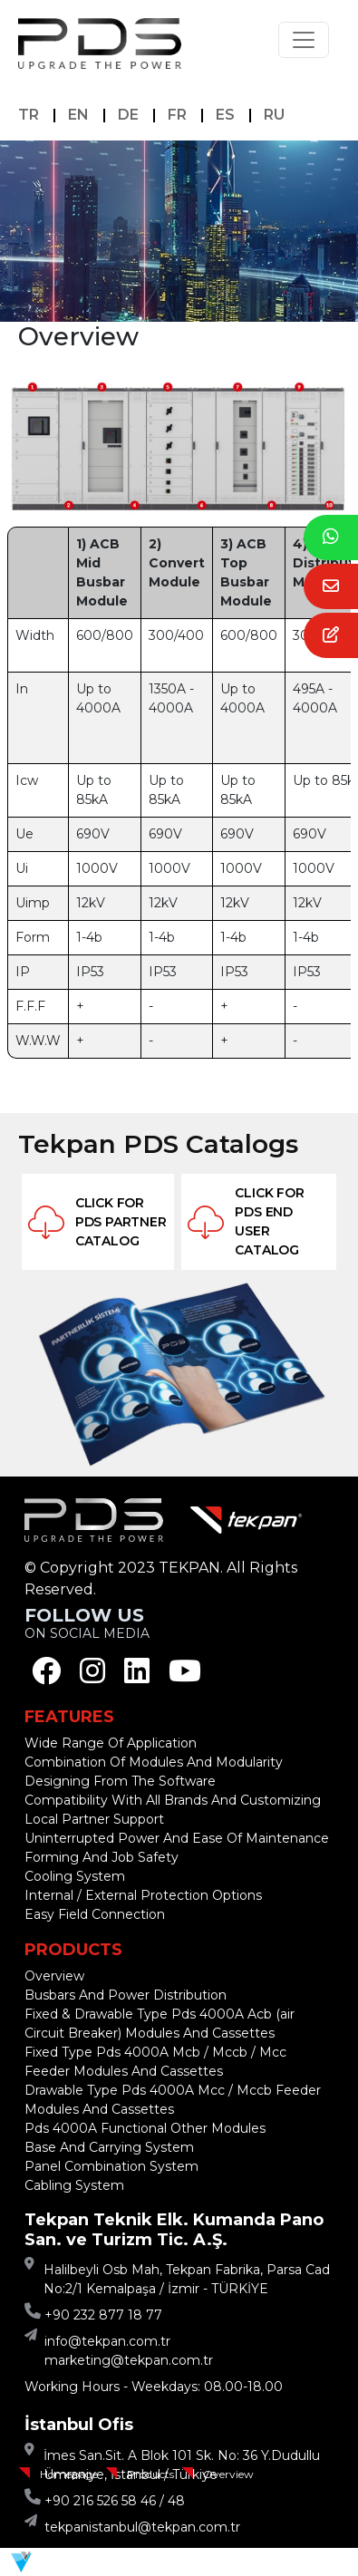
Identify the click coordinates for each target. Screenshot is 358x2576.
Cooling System (74, 1876)
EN (78, 114)
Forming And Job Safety (101, 1857)
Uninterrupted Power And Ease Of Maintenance (176, 1838)
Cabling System (74, 2185)
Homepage (69, 2474)
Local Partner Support (94, 1819)
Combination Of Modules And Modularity (153, 1762)
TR (28, 114)
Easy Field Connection (94, 1914)
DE (128, 114)
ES (225, 114)
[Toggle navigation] (303, 40)
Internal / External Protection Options (143, 1895)
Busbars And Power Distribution (125, 1995)
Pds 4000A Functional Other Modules (145, 2128)
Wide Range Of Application (110, 1743)
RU (274, 114)
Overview (228, 2474)
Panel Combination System (111, 2166)
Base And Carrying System (109, 2147)
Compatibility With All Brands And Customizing (172, 1800)
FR (177, 114)
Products (150, 2474)
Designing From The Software (120, 1781)
